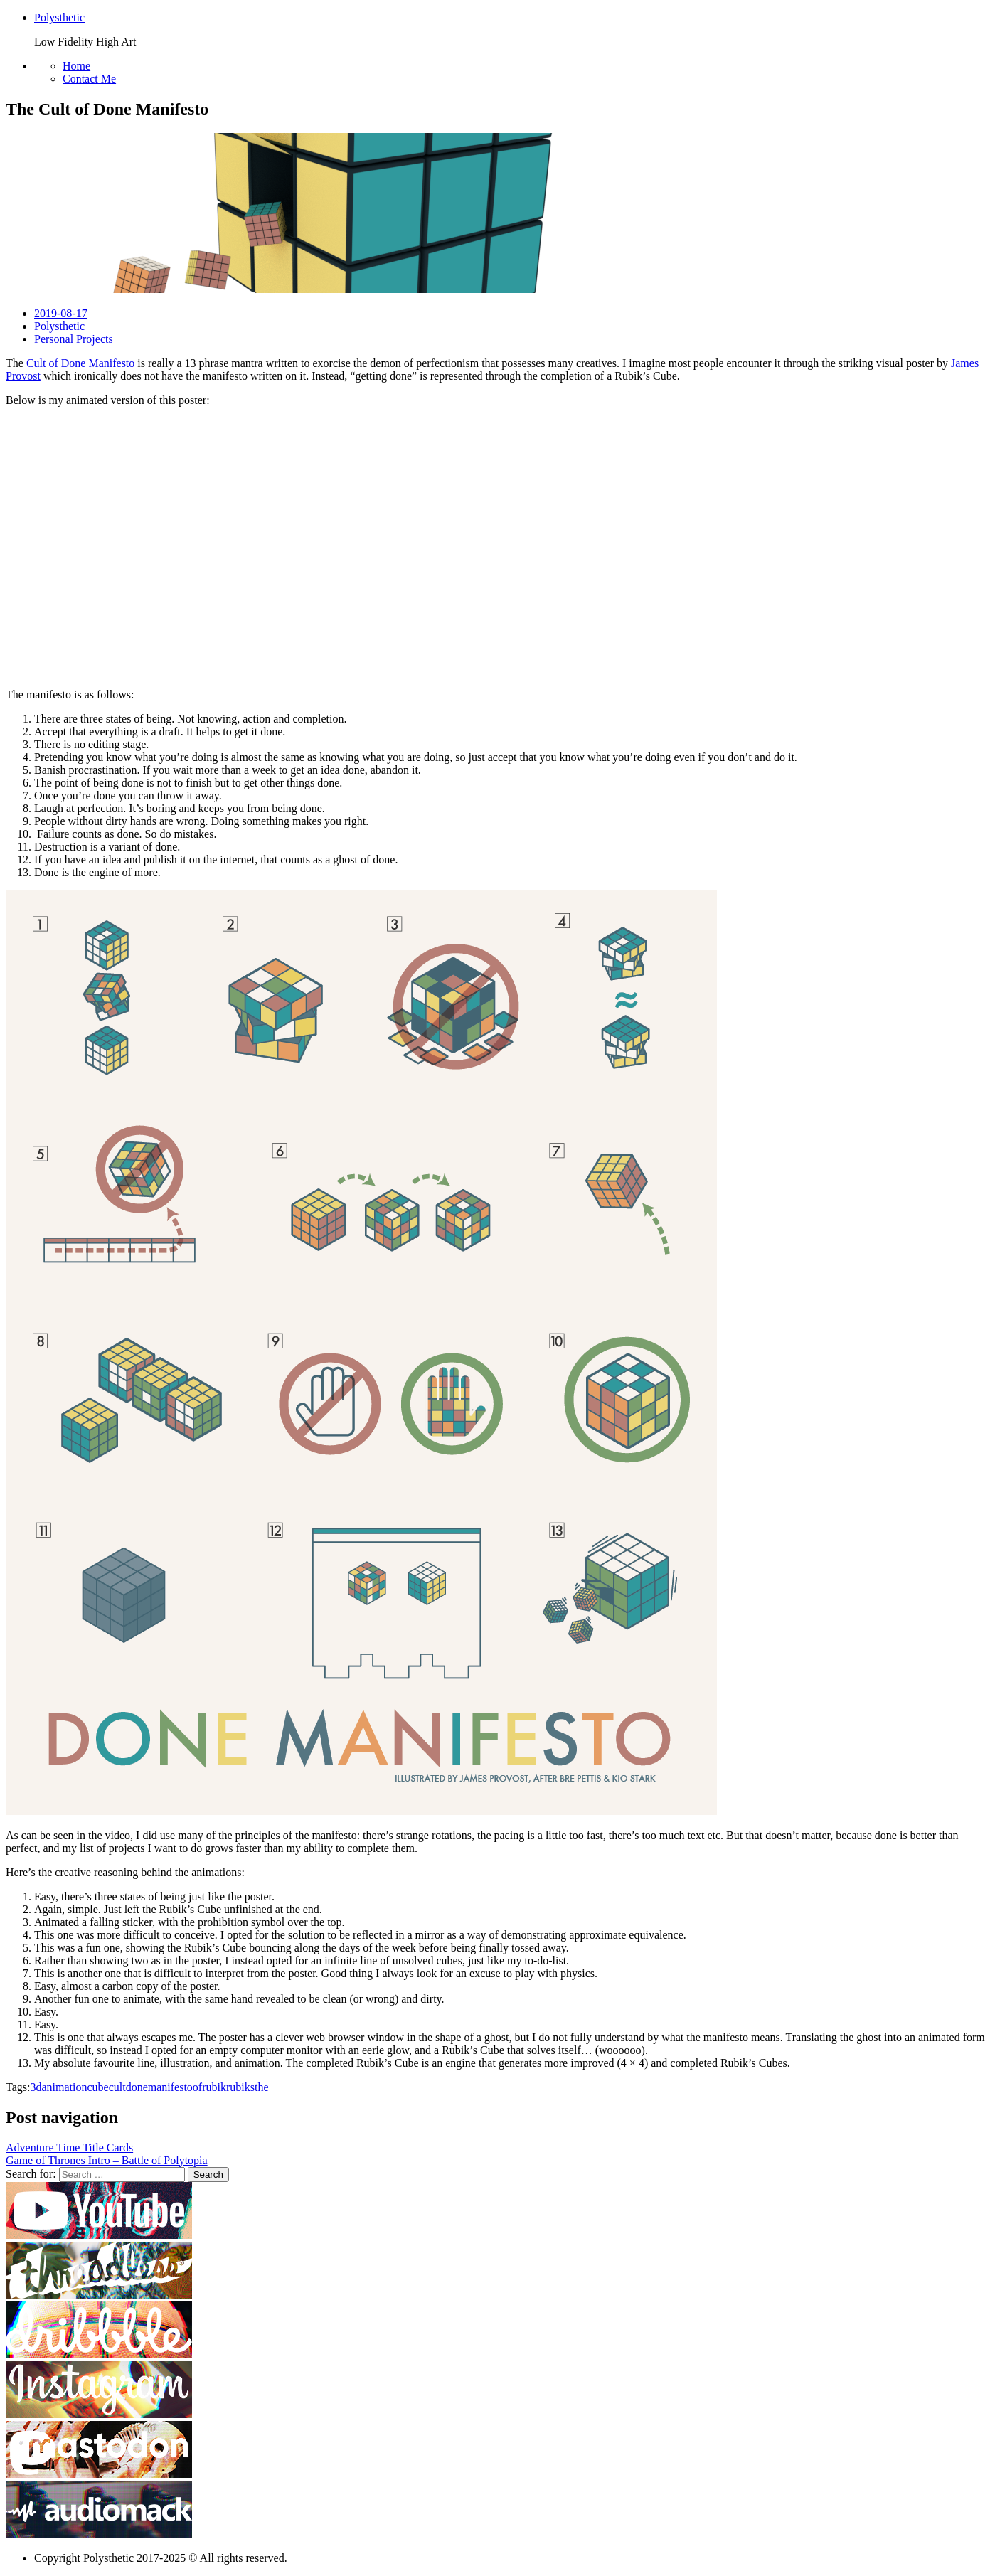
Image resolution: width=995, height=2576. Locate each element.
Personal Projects (73, 339)
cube (97, 2087)
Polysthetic (59, 17)
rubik (214, 2087)
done (137, 2087)
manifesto (170, 2087)
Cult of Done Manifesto (80, 363)
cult (117, 2087)
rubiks (240, 2087)
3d (35, 2087)
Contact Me (89, 79)
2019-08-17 (60, 313)
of (197, 2087)
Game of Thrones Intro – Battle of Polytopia (107, 2160)
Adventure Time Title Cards (69, 2147)
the (262, 2087)
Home (76, 66)
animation (64, 2087)
